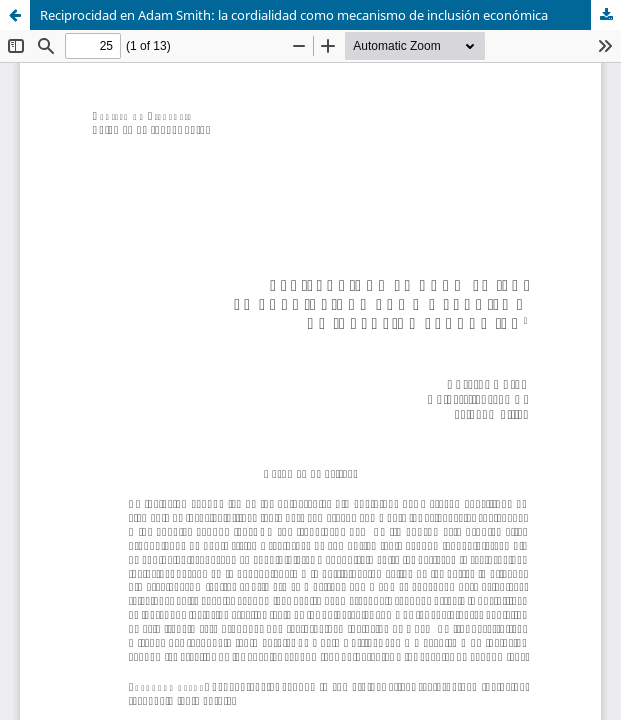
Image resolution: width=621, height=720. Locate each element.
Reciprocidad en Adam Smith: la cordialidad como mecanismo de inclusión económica (294, 15)
